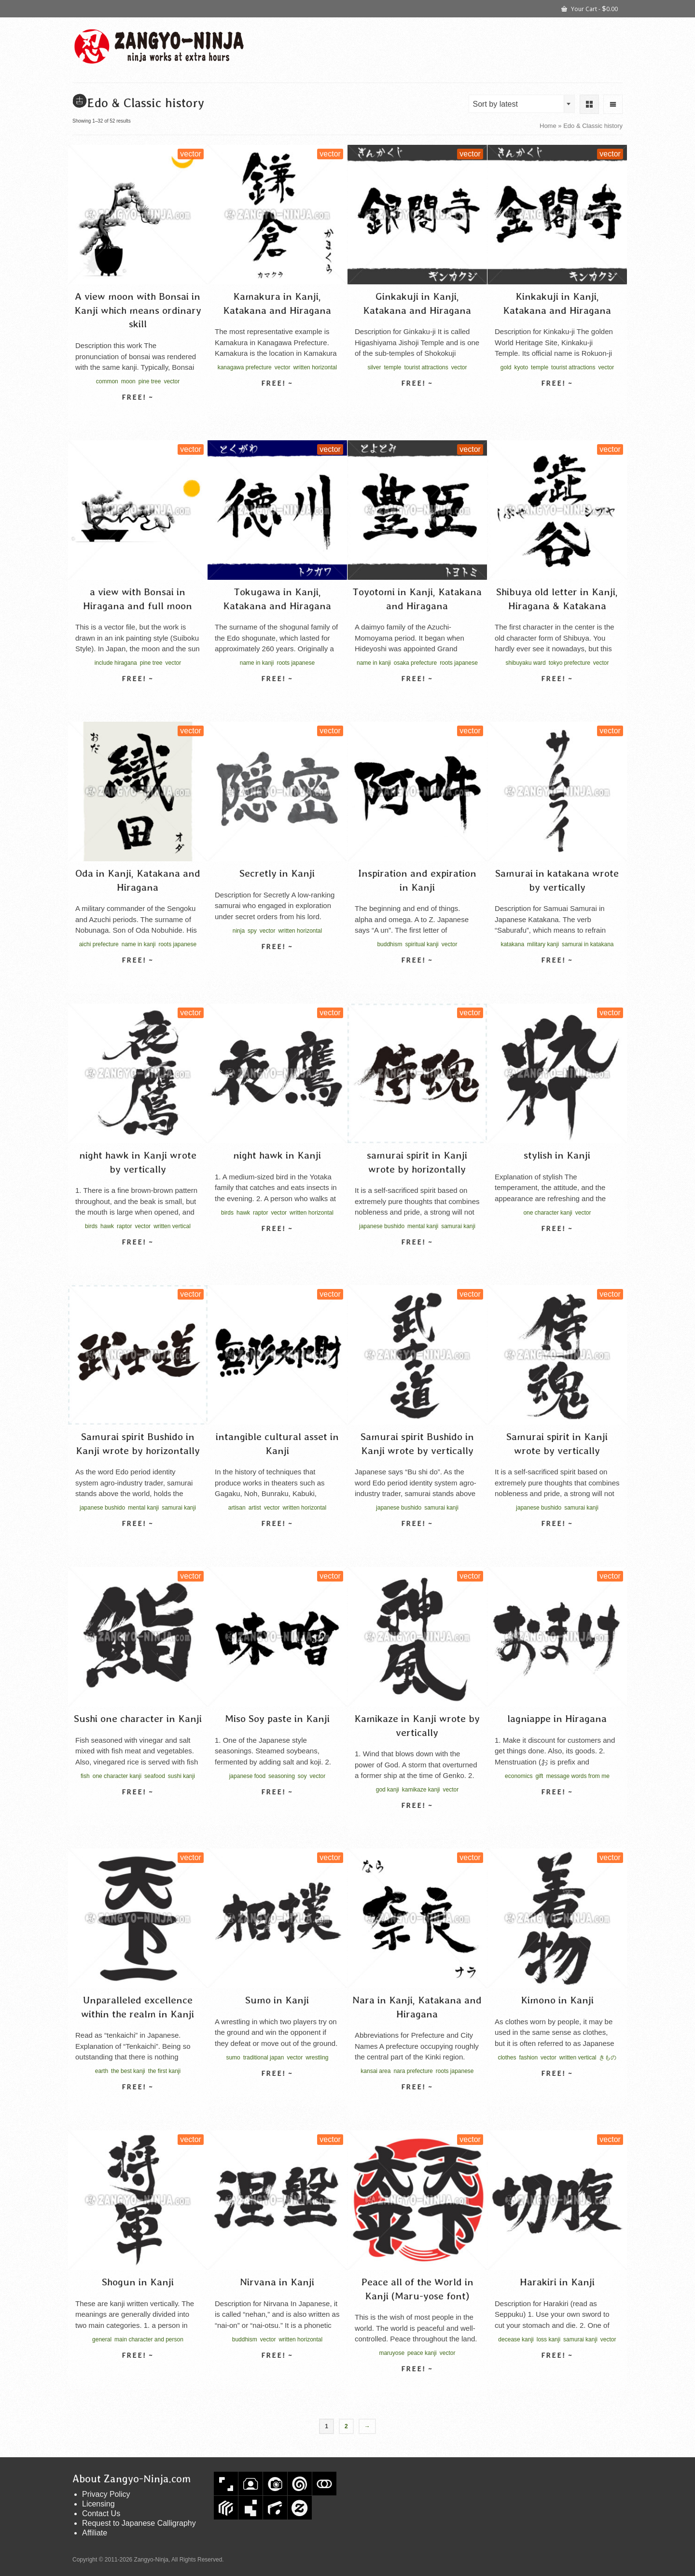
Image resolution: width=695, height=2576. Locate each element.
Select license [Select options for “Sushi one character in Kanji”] (137, 1809)
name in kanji (257, 662)
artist (255, 1507)
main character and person (148, 2339)
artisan (237, 1507)
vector (172, 381)
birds (91, 1226)
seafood (154, 1776)
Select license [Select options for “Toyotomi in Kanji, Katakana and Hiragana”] (417, 696)
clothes (507, 2057)
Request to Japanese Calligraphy (139, 2523)
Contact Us (101, 2513)
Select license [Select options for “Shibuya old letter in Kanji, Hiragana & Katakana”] (556, 696)
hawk (107, 1226)
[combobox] (522, 104)
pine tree (150, 381)
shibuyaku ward (525, 662)
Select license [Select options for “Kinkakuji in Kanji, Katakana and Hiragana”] (556, 400)
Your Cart (589, 8)
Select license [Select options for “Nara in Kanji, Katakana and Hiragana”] (417, 2104)
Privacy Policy (106, 2494)
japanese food (247, 1776)
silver (374, 367)
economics (518, 1776)
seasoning (281, 1776)
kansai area (375, 2071)
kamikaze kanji (421, 1789)
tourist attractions (426, 367)
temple (392, 367)
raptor (124, 1226)
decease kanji (515, 2339)
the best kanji (128, 2071)
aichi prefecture (99, 944)
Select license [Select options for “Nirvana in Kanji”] (277, 2372)
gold (506, 367)
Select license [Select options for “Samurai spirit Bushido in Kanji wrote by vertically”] (417, 1540)
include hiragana (116, 662)
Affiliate (94, 2533)
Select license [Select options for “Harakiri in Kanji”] (556, 2372)
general (101, 2339)
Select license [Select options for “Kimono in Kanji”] (556, 2090)
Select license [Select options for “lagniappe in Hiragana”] (556, 1809)
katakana (512, 944)
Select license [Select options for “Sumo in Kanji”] (277, 2090)
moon (128, 381)
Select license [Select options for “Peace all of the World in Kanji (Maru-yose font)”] (417, 2386)
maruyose (391, 2353)
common (107, 381)
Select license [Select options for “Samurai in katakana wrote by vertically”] (556, 977)
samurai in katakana (587, 944)
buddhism (389, 944)
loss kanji (548, 2339)
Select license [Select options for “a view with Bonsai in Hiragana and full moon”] (137, 696)
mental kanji (422, 1226)
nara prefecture (412, 2071)
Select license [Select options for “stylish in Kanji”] (556, 1245)
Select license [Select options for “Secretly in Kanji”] (277, 963)
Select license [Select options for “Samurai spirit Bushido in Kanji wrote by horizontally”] (137, 1540)
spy (252, 930)
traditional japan (263, 2057)
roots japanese (296, 662)
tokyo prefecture (569, 662)
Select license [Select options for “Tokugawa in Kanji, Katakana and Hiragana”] (277, 696)
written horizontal (315, 367)
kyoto (521, 367)
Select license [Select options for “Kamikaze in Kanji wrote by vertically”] (417, 1822)
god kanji (387, 1789)
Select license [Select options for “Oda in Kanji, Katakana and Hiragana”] (137, 977)
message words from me (577, 1776)
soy (302, 1776)
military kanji (543, 944)
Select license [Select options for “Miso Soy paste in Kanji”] (277, 1809)
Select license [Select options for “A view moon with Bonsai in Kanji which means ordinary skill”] (137, 414)
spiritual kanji (421, 944)
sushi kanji (181, 1776)
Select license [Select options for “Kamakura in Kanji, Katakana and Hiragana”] (277, 400)
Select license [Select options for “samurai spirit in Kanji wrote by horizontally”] (417, 1259)
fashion (528, 2057)
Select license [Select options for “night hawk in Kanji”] (277, 1245)
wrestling (317, 2057)
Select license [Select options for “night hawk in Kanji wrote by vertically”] (137, 1259)
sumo (233, 2057)
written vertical (172, 1226)
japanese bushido (381, 1226)
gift (539, 1776)
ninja (239, 930)
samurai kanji (458, 1226)
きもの (607, 2057)
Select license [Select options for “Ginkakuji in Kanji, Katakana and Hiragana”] (417, 400)
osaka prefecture (415, 662)
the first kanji (164, 2071)
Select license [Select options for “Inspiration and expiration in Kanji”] (417, 977)
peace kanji (422, 2353)
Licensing (98, 2504)
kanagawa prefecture (245, 367)
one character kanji (547, 1212)
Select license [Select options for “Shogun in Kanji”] (137, 2372)
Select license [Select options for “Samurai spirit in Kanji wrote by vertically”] (556, 1540)
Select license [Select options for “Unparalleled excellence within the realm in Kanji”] (137, 2104)
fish (85, 1776)
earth (101, 2071)
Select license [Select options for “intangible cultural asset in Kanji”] (277, 1540)
